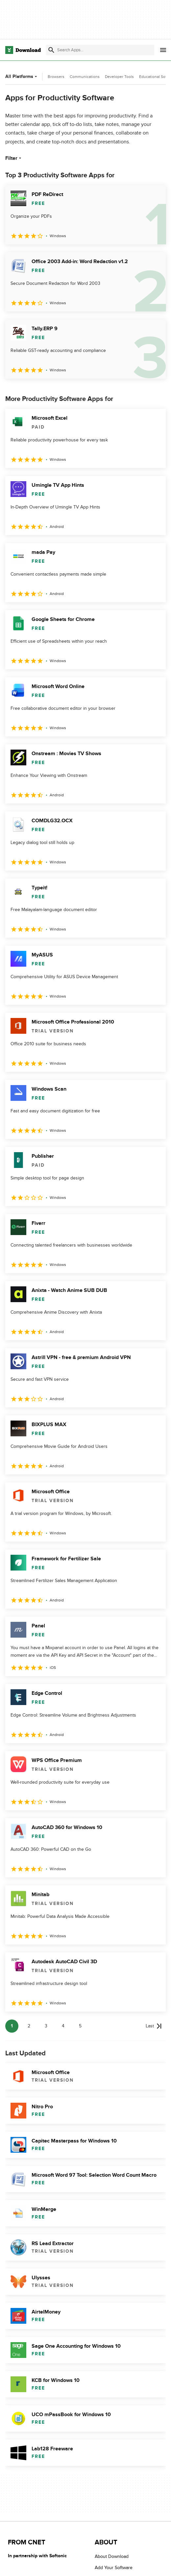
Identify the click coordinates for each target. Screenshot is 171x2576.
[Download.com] (23, 50)
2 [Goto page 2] (29, 2026)
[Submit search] (51, 50)
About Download (112, 2556)
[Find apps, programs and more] (100, 50)
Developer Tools (119, 76)
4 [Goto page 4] (63, 2026)
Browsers (56, 76)
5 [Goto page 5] (80, 2026)
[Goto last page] (154, 2026)
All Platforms (21, 76)
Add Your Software (114, 2567)
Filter (14, 158)
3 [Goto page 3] (46, 2026)
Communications (85, 76)
